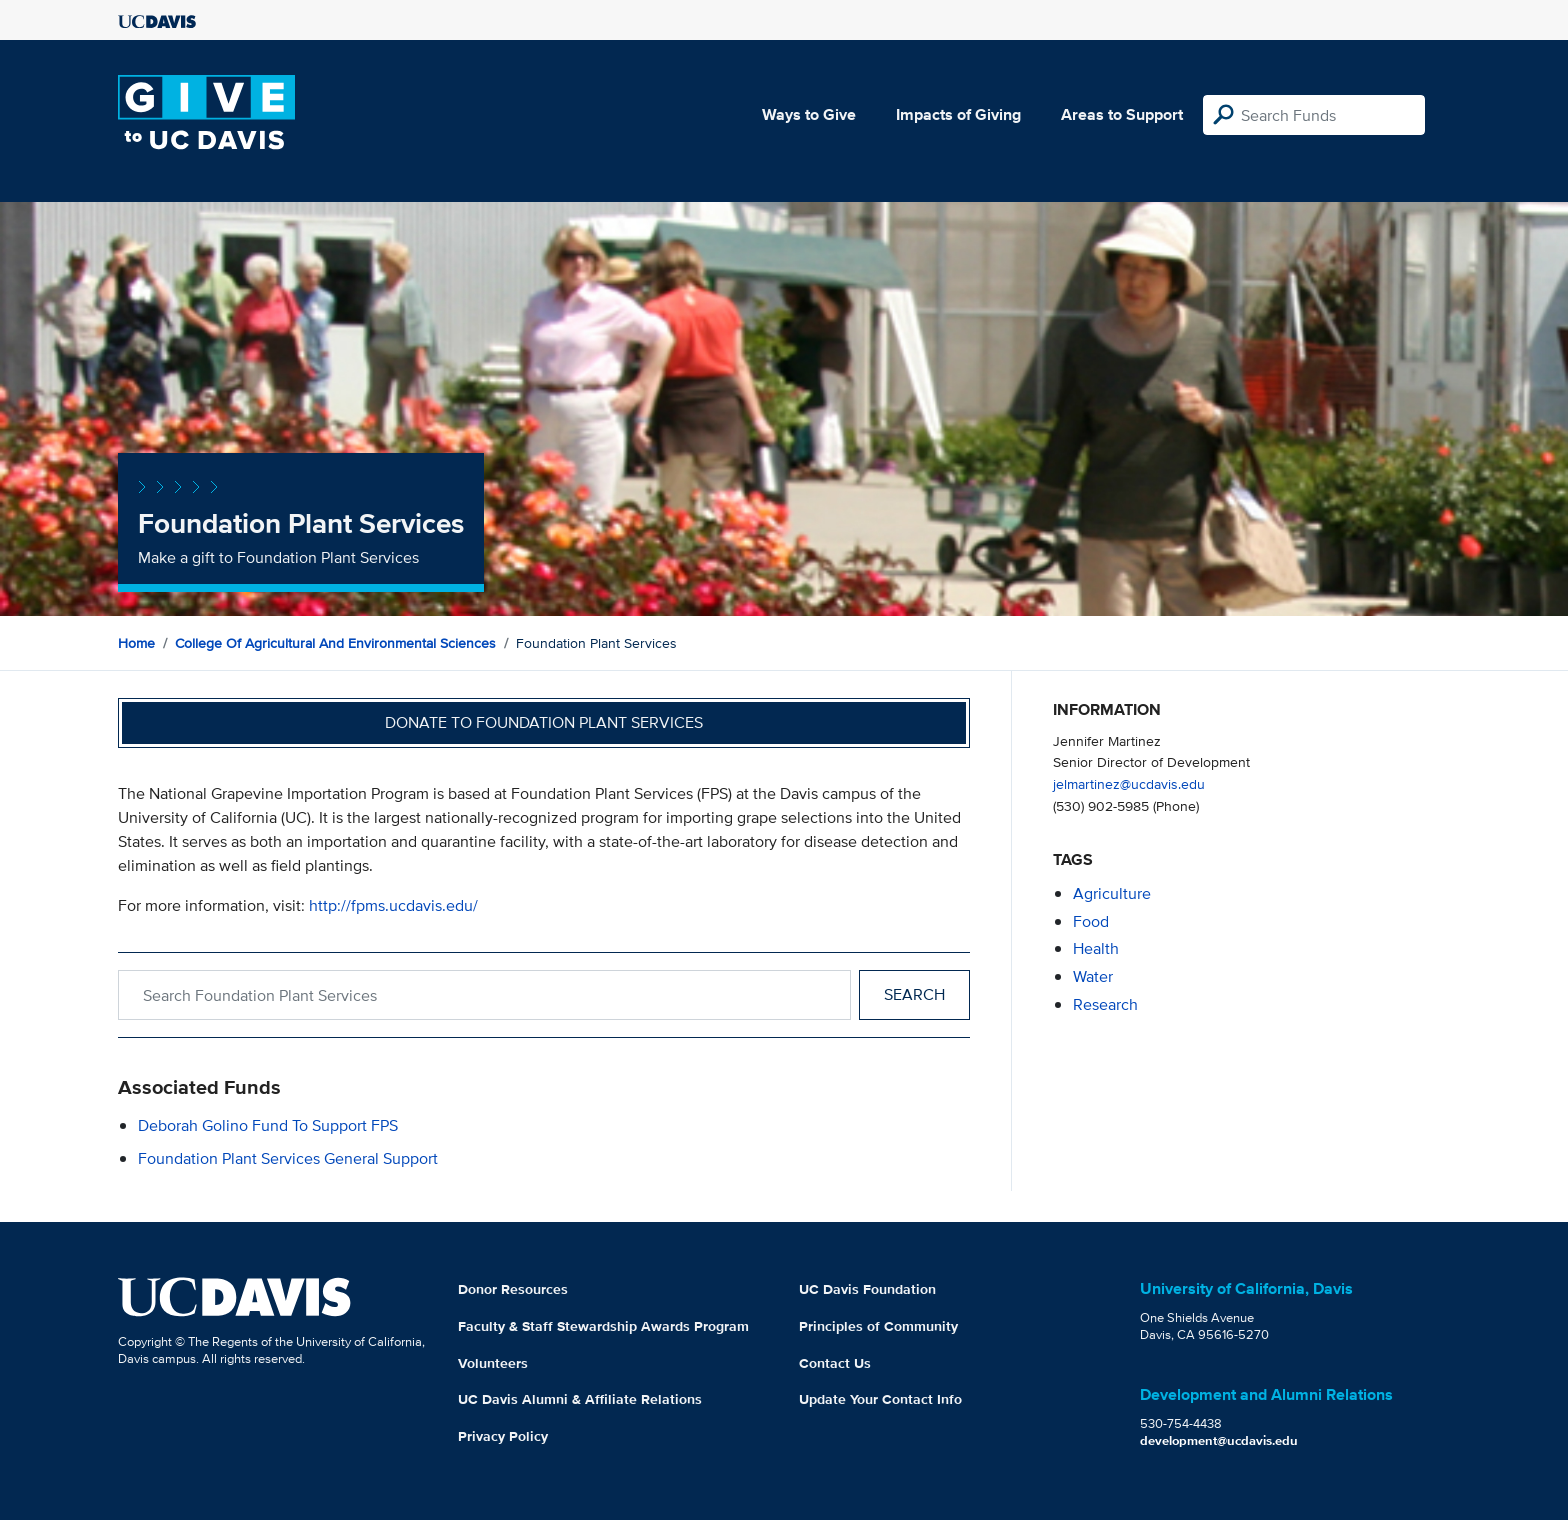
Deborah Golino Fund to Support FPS (268, 1125)
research (1105, 1004)
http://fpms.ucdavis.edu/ (393, 905)
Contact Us (835, 1363)
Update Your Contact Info (880, 1399)
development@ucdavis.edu (1219, 1440)
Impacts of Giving (958, 114)
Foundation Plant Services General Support (288, 1158)
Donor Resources (513, 1289)
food (1091, 921)
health (1096, 948)
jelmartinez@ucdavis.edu (1129, 783)
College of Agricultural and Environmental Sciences (335, 643)
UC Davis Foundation (867, 1289)
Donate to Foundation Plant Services (544, 722)
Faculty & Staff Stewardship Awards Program (603, 1326)
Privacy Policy (503, 1436)
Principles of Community (878, 1326)
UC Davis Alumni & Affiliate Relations (580, 1399)
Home (136, 643)
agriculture (1112, 893)
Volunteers (493, 1363)
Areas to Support (1122, 114)
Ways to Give (809, 114)
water (1093, 976)
